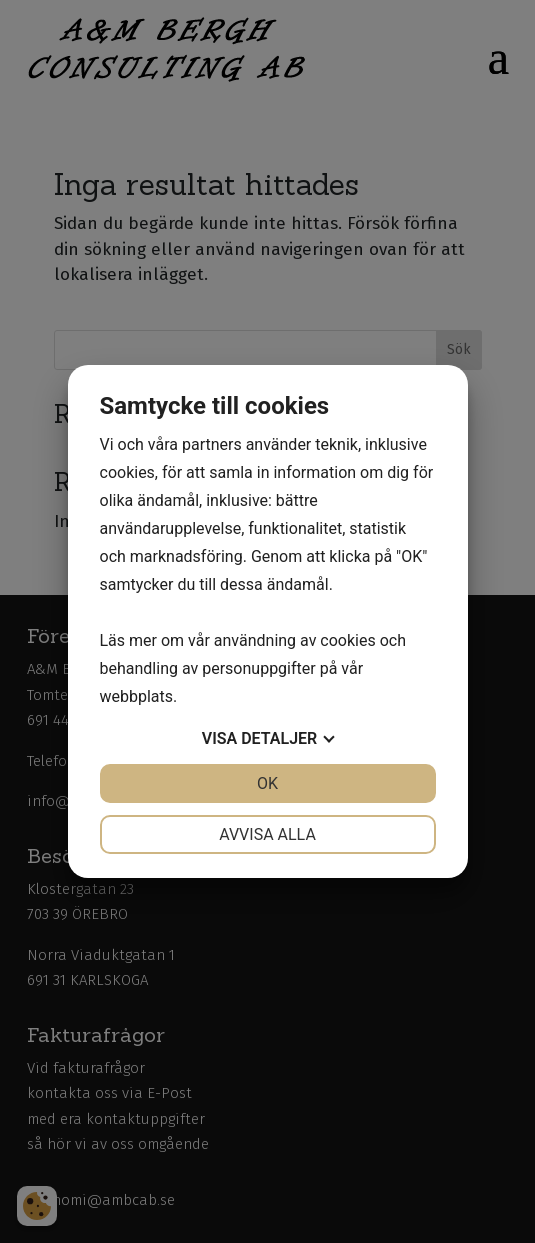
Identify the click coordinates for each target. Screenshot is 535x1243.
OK (267, 783)
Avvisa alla (267, 834)
